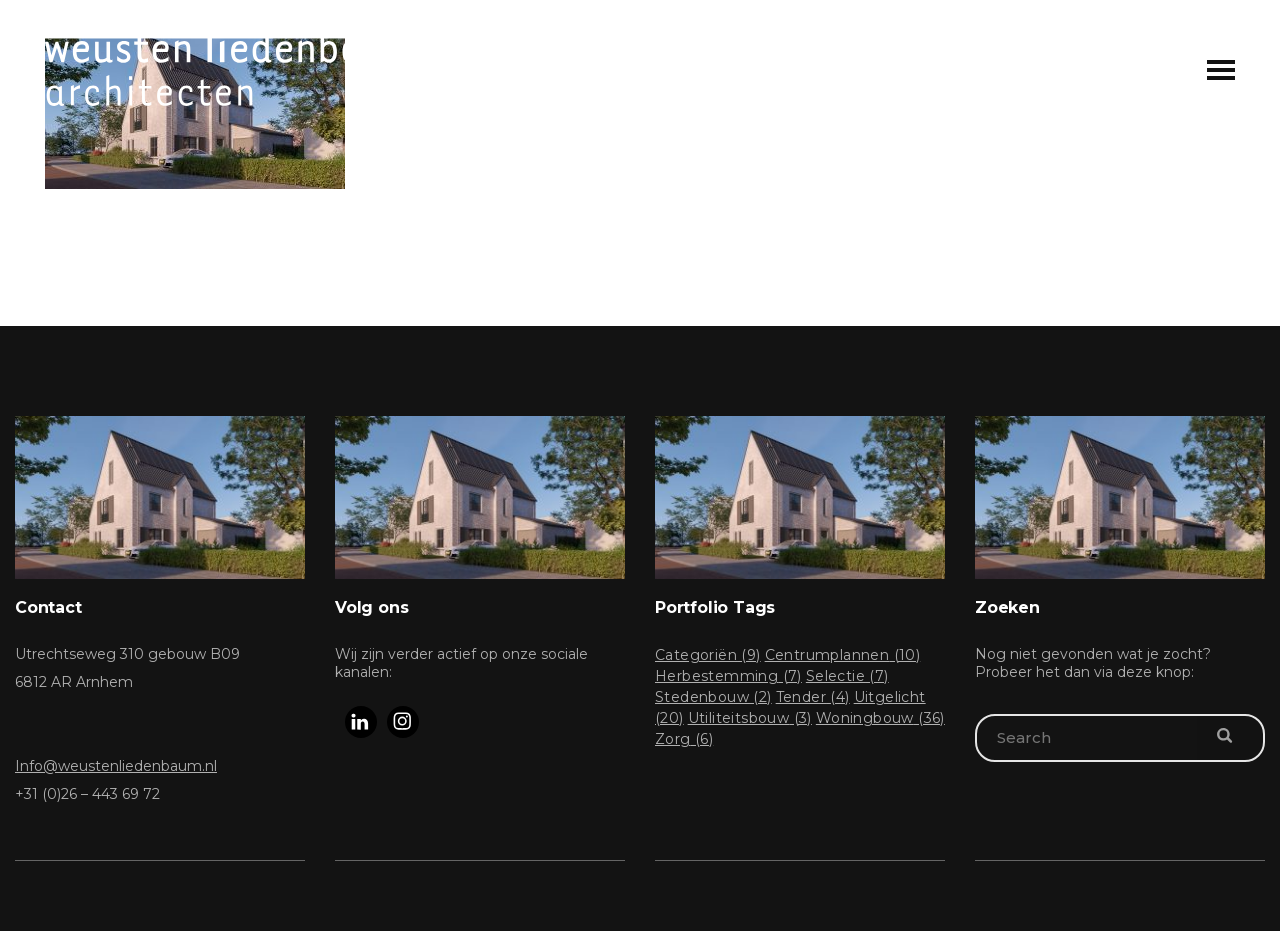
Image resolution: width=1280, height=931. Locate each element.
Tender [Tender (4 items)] (813, 697)
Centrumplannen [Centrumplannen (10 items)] (843, 655)
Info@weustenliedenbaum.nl (116, 766)
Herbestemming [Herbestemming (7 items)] (728, 676)
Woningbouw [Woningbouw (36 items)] (880, 718)
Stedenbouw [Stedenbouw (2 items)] (713, 697)
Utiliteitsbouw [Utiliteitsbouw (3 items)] (750, 718)
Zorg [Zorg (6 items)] (684, 739)
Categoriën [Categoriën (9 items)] (708, 655)
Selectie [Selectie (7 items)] (847, 676)
